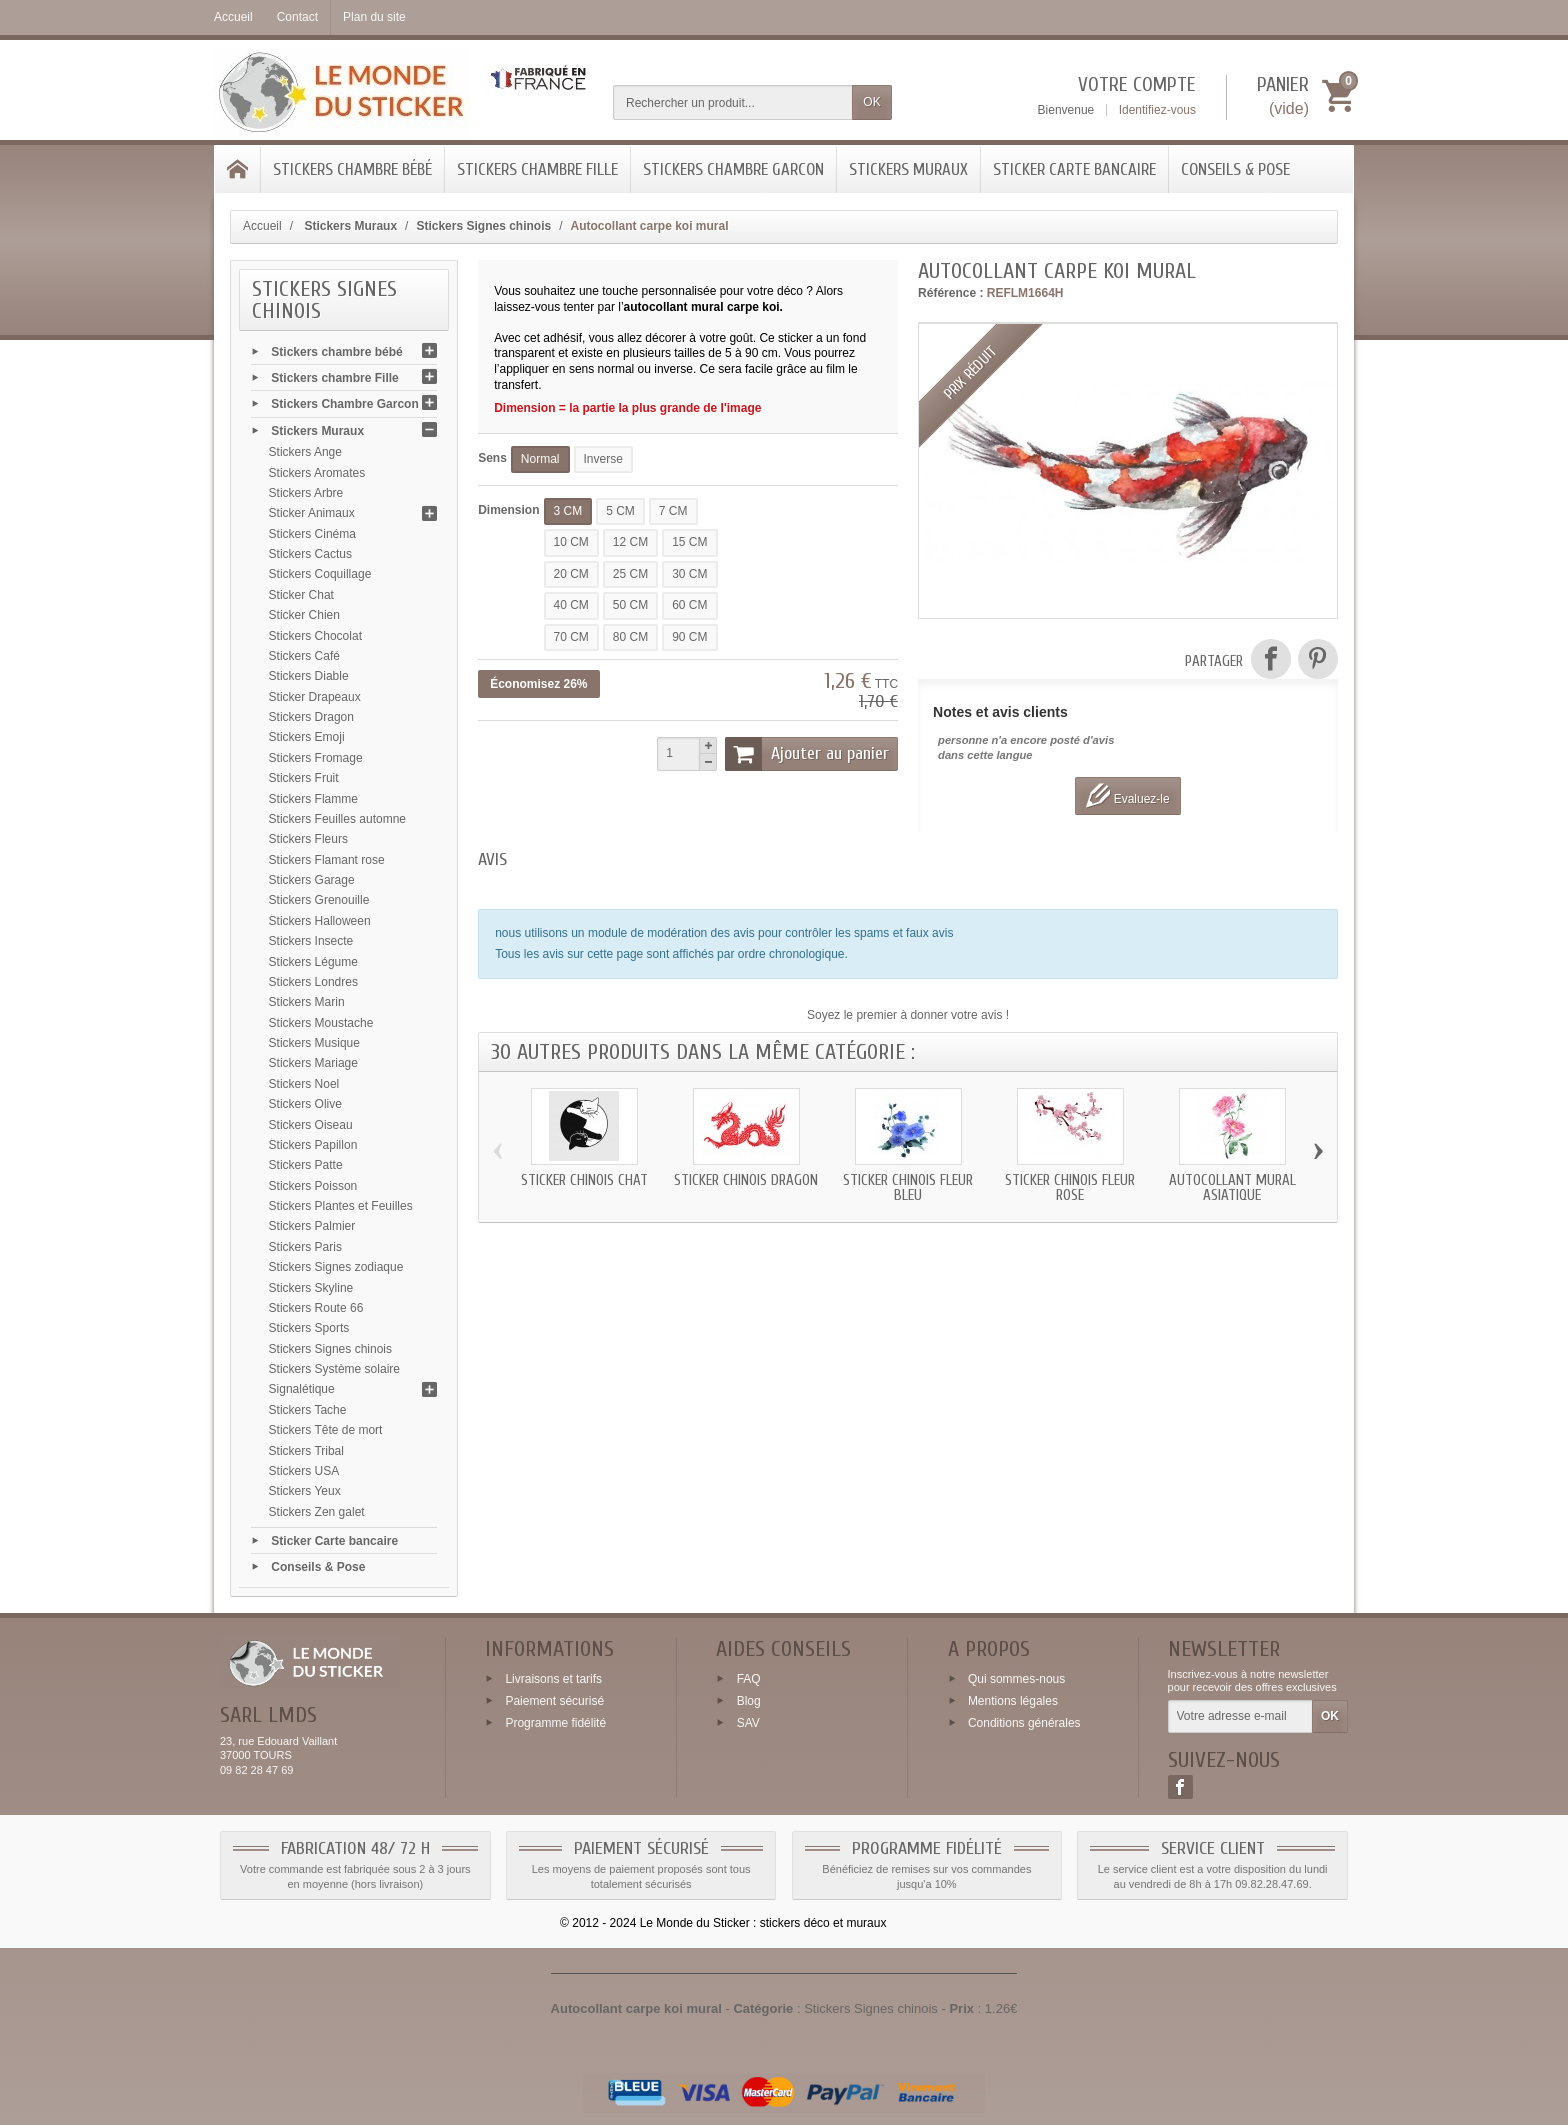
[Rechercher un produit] (733, 102)
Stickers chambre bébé (352, 169)
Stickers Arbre (306, 493)
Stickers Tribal (306, 1451)
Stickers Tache (308, 1410)
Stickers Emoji (307, 737)
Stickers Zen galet (317, 1512)
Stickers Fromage (316, 758)
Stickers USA (304, 1471)
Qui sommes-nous (1016, 1679)
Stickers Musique (314, 1043)
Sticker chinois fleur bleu (908, 1188)
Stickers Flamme (313, 799)
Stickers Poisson (313, 1186)
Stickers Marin (307, 1002)
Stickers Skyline (311, 1288)
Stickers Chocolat (315, 636)
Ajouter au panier (807, 754)
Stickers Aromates (317, 473)
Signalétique (302, 1389)
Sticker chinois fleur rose (1070, 1188)
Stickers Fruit (304, 778)
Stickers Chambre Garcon (733, 169)
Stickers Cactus (310, 554)
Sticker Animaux (312, 513)
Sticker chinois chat (584, 1180)
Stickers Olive (305, 1104)
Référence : (950, 293)
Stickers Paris (305, 1247)
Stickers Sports (309, 1328)
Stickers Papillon (313, 1145)
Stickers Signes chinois (330, 1349)
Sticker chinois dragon (746, 1180)
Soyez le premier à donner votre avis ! (908, 1015)
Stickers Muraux (908, 169)
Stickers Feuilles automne (337, 819)
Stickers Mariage (313, 1063)
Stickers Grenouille (319, 900)
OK (871, 102)
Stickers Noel (304, 1084)
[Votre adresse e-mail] (1240, 1717)
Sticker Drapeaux (315, 697)
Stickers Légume (313, 962)
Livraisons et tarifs (553, 1679)
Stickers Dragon (311, 717)
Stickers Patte (306, 1165)
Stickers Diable (309, 676)
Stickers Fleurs (308, 839)
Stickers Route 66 (316, 1308)
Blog (749, 1701)
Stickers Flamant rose (327, 860)
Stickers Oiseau (311, 1125)
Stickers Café (304, 656)
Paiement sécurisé (554, 1701)
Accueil (262, 226)
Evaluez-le (1127, 795)
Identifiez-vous (1157, 110)
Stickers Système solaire (334, 1369)
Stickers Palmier (312, 1226)
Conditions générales (1024, 1723)
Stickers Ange (305, 452)
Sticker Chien (304, 615)
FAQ (749, 1679)
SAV (748, 1723)
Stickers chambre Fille (537, 169)
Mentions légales (1013, 1701)
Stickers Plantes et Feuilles (341, 1206)
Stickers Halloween (320, 921)
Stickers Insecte (311, 941)
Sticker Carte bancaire (1074, 169)
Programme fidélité (555, 1723)
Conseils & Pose (1235, 169)
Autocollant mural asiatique (1232, 1188)
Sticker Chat (301, 595)
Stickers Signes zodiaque (336, 1267)
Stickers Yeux (305, 1491)
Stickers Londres (313, 982)
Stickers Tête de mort (326, 1430)
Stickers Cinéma (312, 534)
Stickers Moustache (321, 1023)
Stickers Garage (312, 880)
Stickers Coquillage (320, 574)
